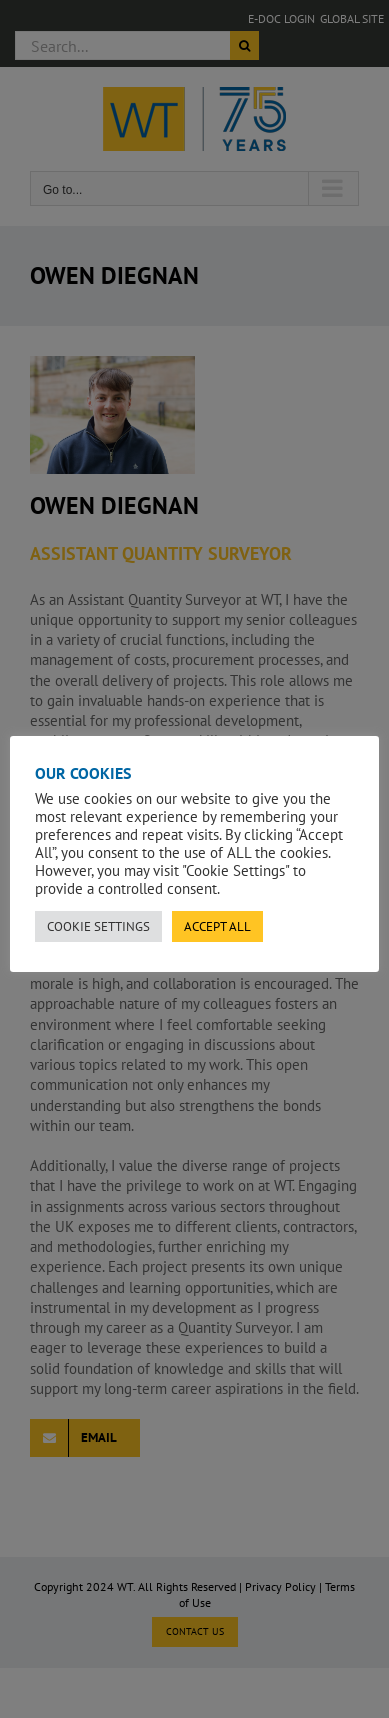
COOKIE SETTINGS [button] (98, 926)
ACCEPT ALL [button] (217, 926)
